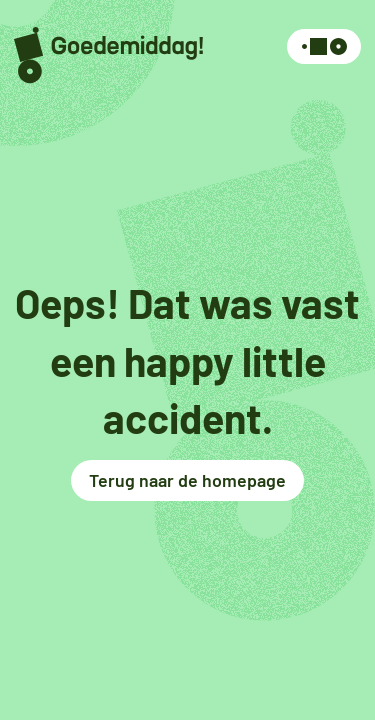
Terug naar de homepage (187, 480)
